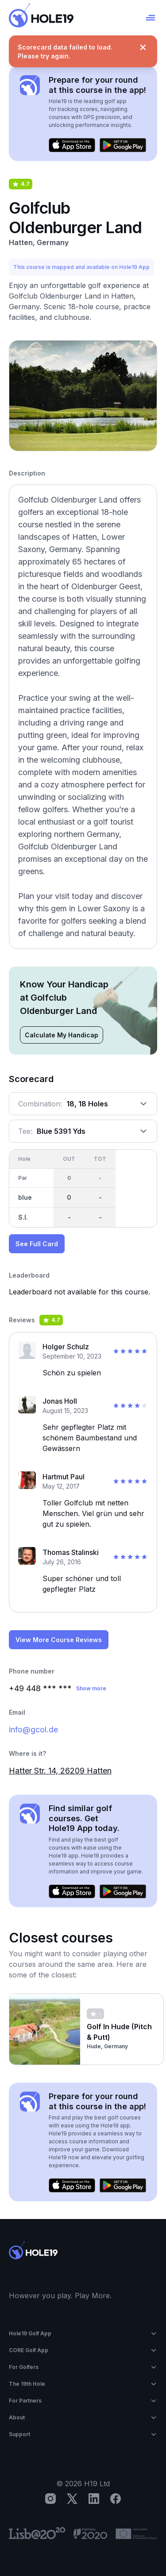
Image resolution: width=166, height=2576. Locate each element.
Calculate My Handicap (61, 1035)
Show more (91, 1688)
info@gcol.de (33, 1729)
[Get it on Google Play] (123, 145)
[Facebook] (115, 2498)
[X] (72, 2498)
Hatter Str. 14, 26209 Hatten (60, 1770)
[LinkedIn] (94, 2498)
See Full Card (36, 1244)
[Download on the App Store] (72, 145)
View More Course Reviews (58, 1639)
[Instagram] (50, 2498)
